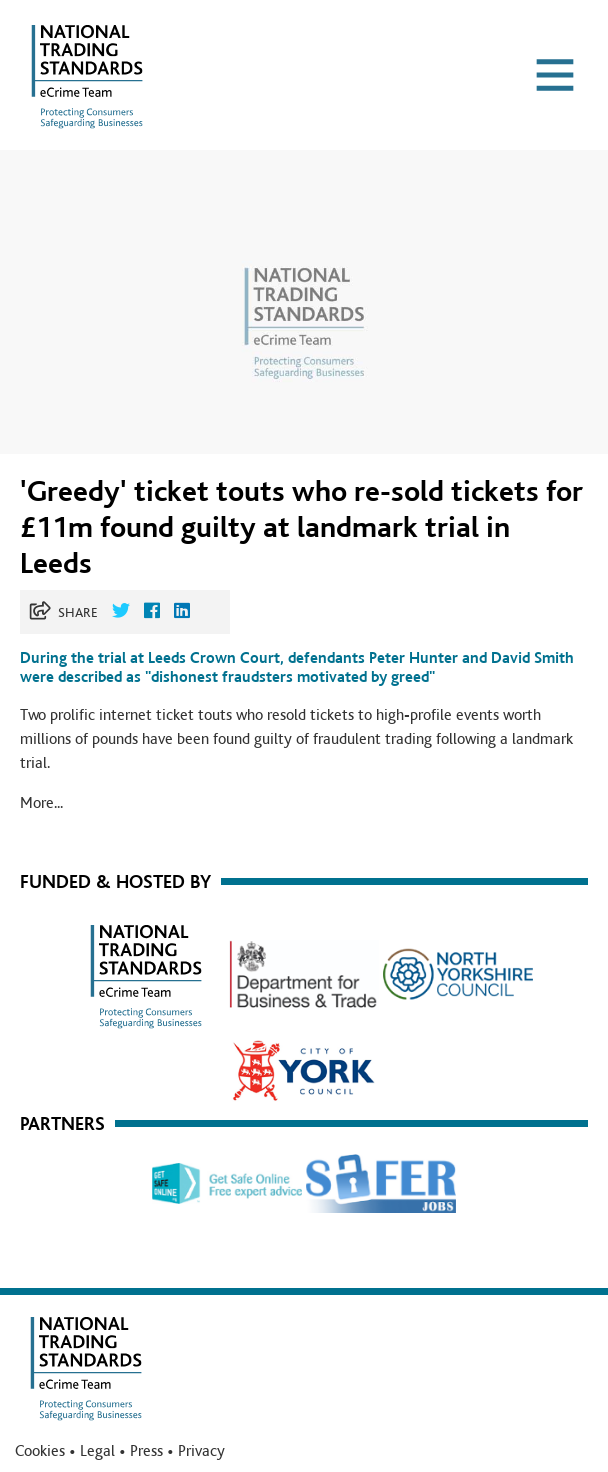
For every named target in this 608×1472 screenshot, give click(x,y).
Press (146, 1451)
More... (41, 803)
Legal (97, 1451)
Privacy (201, 1451)
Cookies (40, 1451)
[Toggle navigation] (555, 75)
